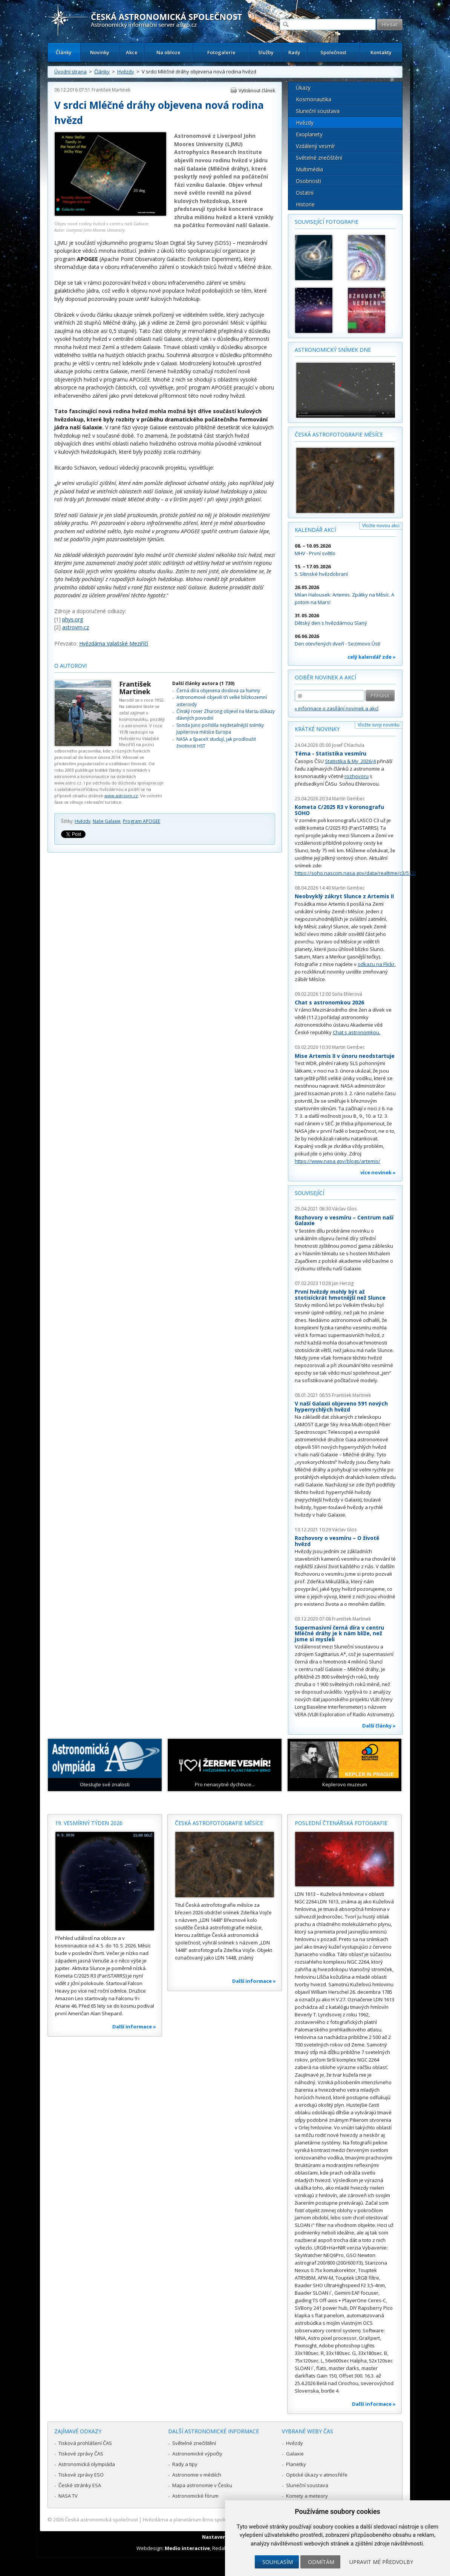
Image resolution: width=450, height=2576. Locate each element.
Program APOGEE (141, 821)
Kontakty (381, 52)
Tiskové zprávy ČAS (80, 2453)
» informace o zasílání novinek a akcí (336, 708)
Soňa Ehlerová (347, 994)
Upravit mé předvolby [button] (381, 2561)
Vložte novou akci (380, 525)
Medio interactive (187, 2548)
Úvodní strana (70, 71)
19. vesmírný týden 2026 (88, 1823)
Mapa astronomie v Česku (202, 2485)
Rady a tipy (184, 2464)
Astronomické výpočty (197, 2453)
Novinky (99, 52)
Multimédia (309, 169)
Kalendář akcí (315, 529)
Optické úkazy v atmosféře (316, 2474)
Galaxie (295, 2453)
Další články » (379, 1725)
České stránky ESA (79, 2485)
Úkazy (303, 87)
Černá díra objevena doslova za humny (218, 690)
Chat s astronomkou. (356, 1032)
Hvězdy (125, 71)
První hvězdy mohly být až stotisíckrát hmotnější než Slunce (340, 1294)
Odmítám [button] (321, 2561)
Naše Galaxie (107, 821)
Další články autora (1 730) (203, 683)
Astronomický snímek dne (333, 349)
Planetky (296, 2464)
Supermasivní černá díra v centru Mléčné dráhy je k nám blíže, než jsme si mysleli (339, 1633)
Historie (305, 204)
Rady (294, 52)
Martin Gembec (348, 798)
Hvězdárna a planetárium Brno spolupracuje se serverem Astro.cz (218, 2519)
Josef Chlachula (348, 745)
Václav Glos (344, 1209)
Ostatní (305, 192)
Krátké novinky (317, 729)
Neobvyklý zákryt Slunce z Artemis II (344, 896)
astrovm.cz (75, 627)
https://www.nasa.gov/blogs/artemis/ (337, 1161)
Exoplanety (309, 134)
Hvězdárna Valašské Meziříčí (113, 643)
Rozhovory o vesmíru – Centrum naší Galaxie (344, 1220)
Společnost (333, 52)
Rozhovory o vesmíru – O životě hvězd (337, 1540)
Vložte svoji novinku (378, 725)
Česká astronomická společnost (101, 2519)
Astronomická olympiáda (86, 2464)
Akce (132, 52)
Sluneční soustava (318, 110)
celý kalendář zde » (371, 656)
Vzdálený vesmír (315, 146)
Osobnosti (308, 181)
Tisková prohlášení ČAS (85, 2443)
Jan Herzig (343, 1283)
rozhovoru (356, 776)
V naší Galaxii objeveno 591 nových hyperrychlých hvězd (341, 1406)
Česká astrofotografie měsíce (339, 434)
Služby (266, 52)
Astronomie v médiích (196, 2474)
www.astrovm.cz (121, 795)
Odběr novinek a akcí (325, 677)
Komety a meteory (307, 2495)
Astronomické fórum (195, 2495)
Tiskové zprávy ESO (81, 2474)
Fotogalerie (221, 52)
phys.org (72, 619)
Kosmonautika (313, 99)
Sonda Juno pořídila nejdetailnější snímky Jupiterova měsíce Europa (220, 728)
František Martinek (111, 90)
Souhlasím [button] (277, 2561)
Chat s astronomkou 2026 (329, 1002)
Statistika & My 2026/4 (350, 761)
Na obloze (168, 52)
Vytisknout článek (257, 90)
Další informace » (134, 2026)
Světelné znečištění (319, 157)
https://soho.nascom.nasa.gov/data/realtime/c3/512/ (355, 873)
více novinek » (378, 1172)
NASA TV (68, 2495)
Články (64, 52)
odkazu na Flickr (376, 964)
